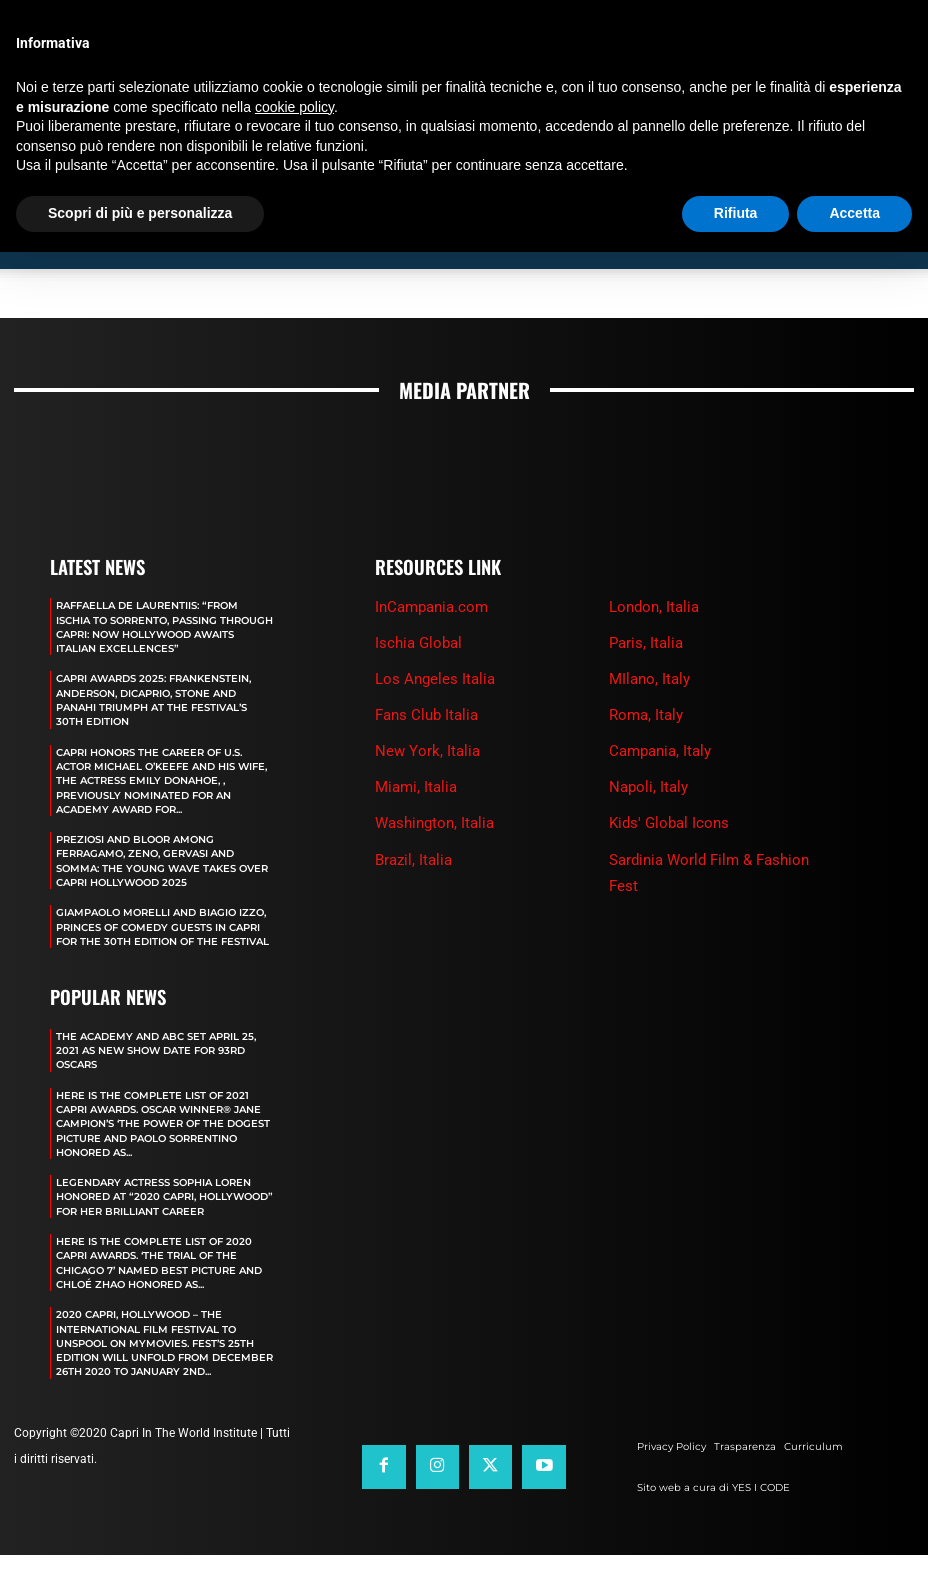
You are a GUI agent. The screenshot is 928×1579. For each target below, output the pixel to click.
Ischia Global (418, 643)
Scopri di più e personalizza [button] (140, 213)
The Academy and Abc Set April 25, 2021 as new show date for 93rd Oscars (157, 1092)
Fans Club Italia (426, 715)
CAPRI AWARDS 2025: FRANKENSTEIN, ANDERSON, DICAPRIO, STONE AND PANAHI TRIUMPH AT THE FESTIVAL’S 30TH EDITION (155, 706)
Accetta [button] (854, 213)
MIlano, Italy (649, 679)
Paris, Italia (646, 643)
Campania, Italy (660, 751)
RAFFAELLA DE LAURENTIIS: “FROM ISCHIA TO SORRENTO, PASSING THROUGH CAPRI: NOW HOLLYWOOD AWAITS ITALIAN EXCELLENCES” (164, 626)
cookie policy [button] (294, 107)
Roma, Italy (646, 715)
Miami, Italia (416, 787)
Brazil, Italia (413, 859)
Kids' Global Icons (669, 823)
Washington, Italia (434, 823)
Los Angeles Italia (435, 679)
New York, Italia (427, 751)
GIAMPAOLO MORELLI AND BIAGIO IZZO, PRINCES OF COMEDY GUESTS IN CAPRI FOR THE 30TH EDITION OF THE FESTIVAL (160, 961)
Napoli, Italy (648, 787)
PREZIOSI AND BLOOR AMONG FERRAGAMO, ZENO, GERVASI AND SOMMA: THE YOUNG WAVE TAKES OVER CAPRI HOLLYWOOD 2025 (155, 888)
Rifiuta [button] (736, 213)
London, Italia (654, 607)
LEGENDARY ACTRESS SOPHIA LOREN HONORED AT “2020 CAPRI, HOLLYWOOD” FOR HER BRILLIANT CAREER (164, 1245)
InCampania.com (431, 607)
